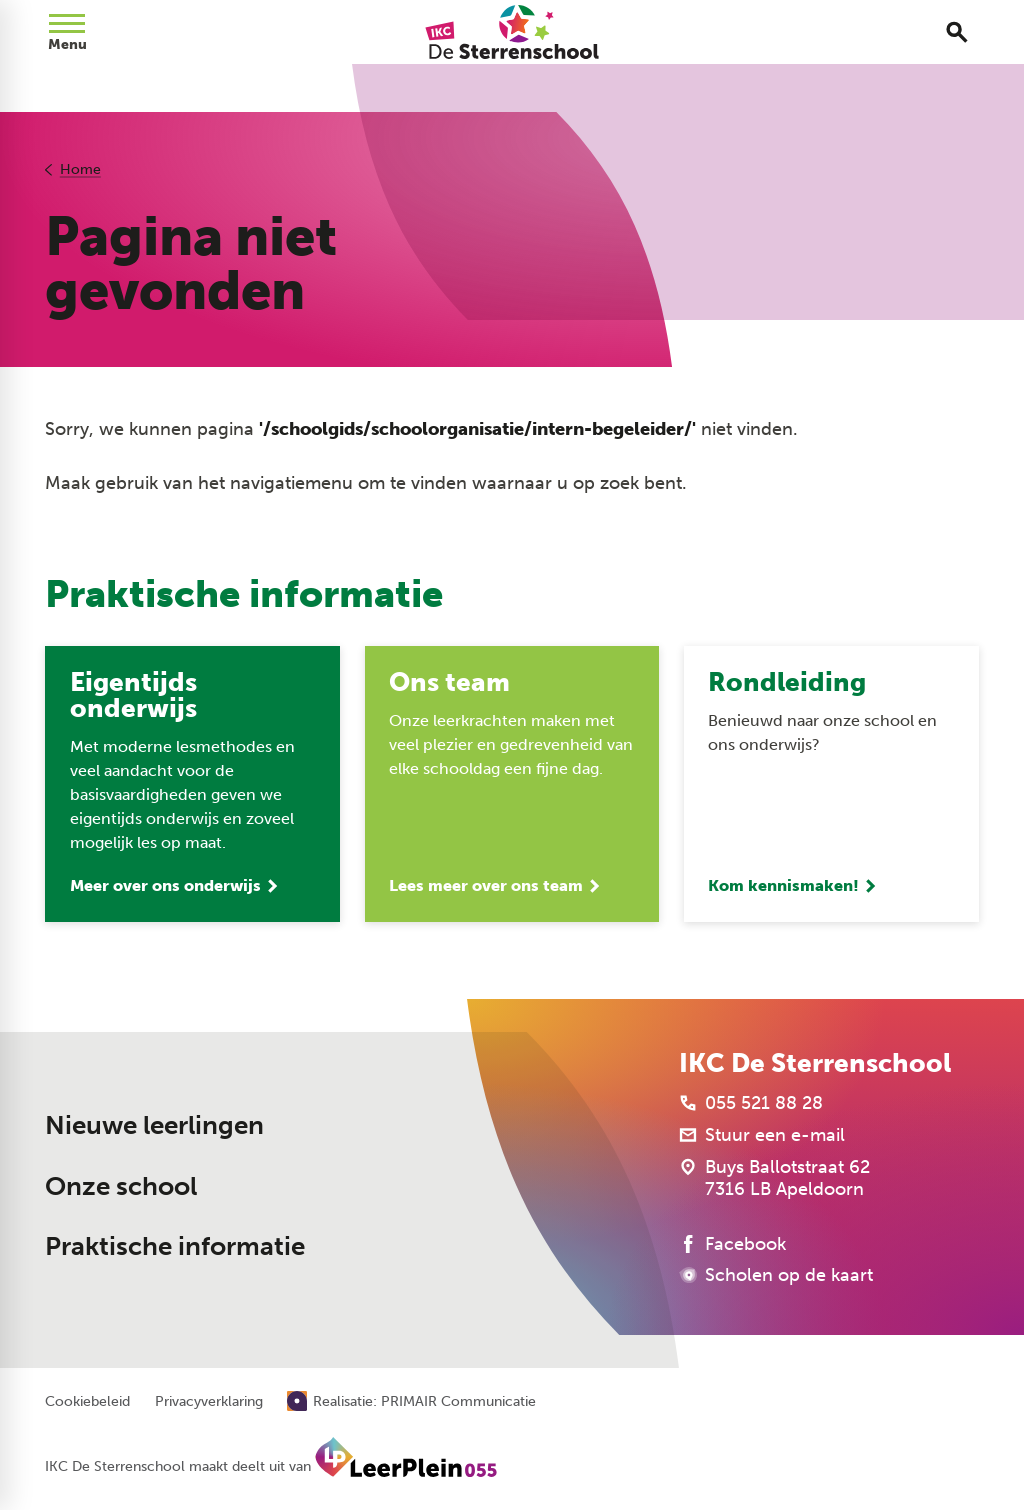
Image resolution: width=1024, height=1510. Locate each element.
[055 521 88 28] (751, 1103)
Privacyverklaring (209, 1402)
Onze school (121, 1186)
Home (80, 169)
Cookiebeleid (87, 1402)
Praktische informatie (175, 1246)
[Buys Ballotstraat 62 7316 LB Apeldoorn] (774, 1178)
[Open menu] (67, 32)
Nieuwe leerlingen (154, 1125)
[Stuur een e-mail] (762, 1135)
